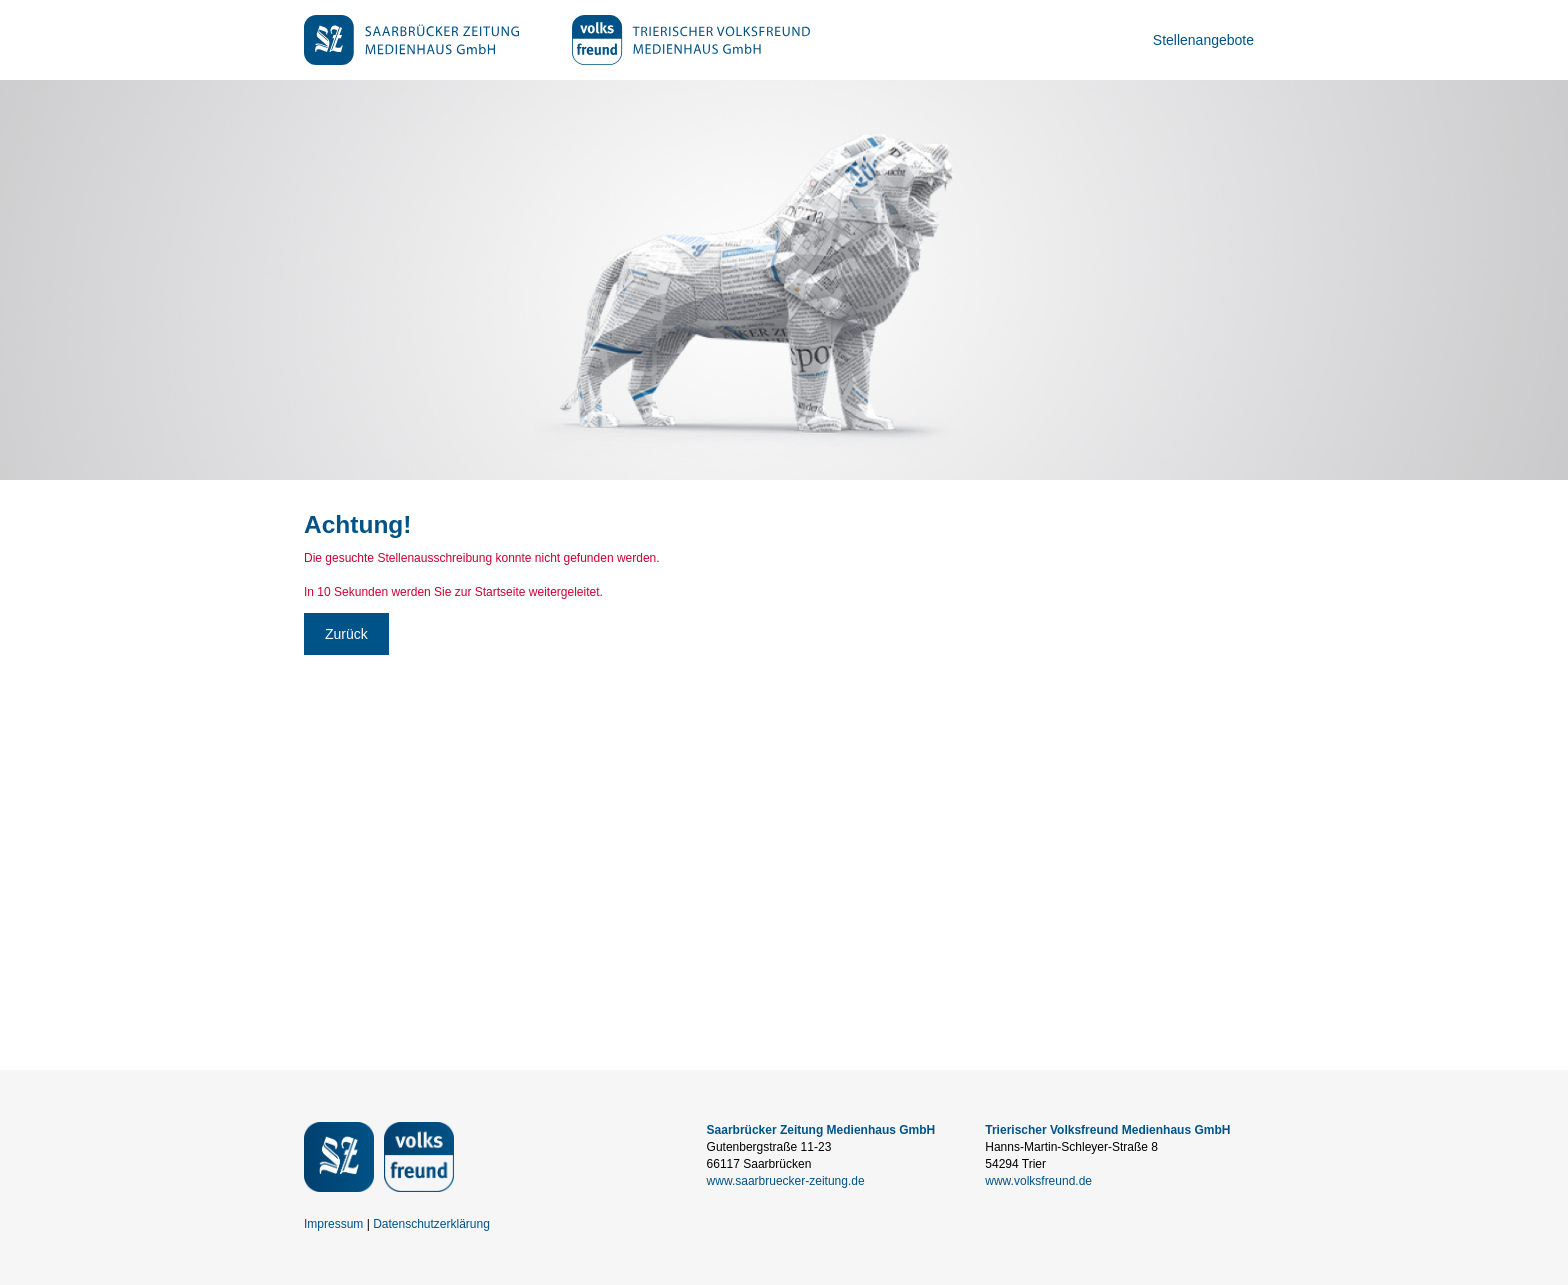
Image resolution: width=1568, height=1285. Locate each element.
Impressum (333, 1224)
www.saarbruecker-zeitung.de (786, 1181)
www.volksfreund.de (1038, 1181)
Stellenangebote (1203, 40)
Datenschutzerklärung (431, 1224)
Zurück (346, 634)
